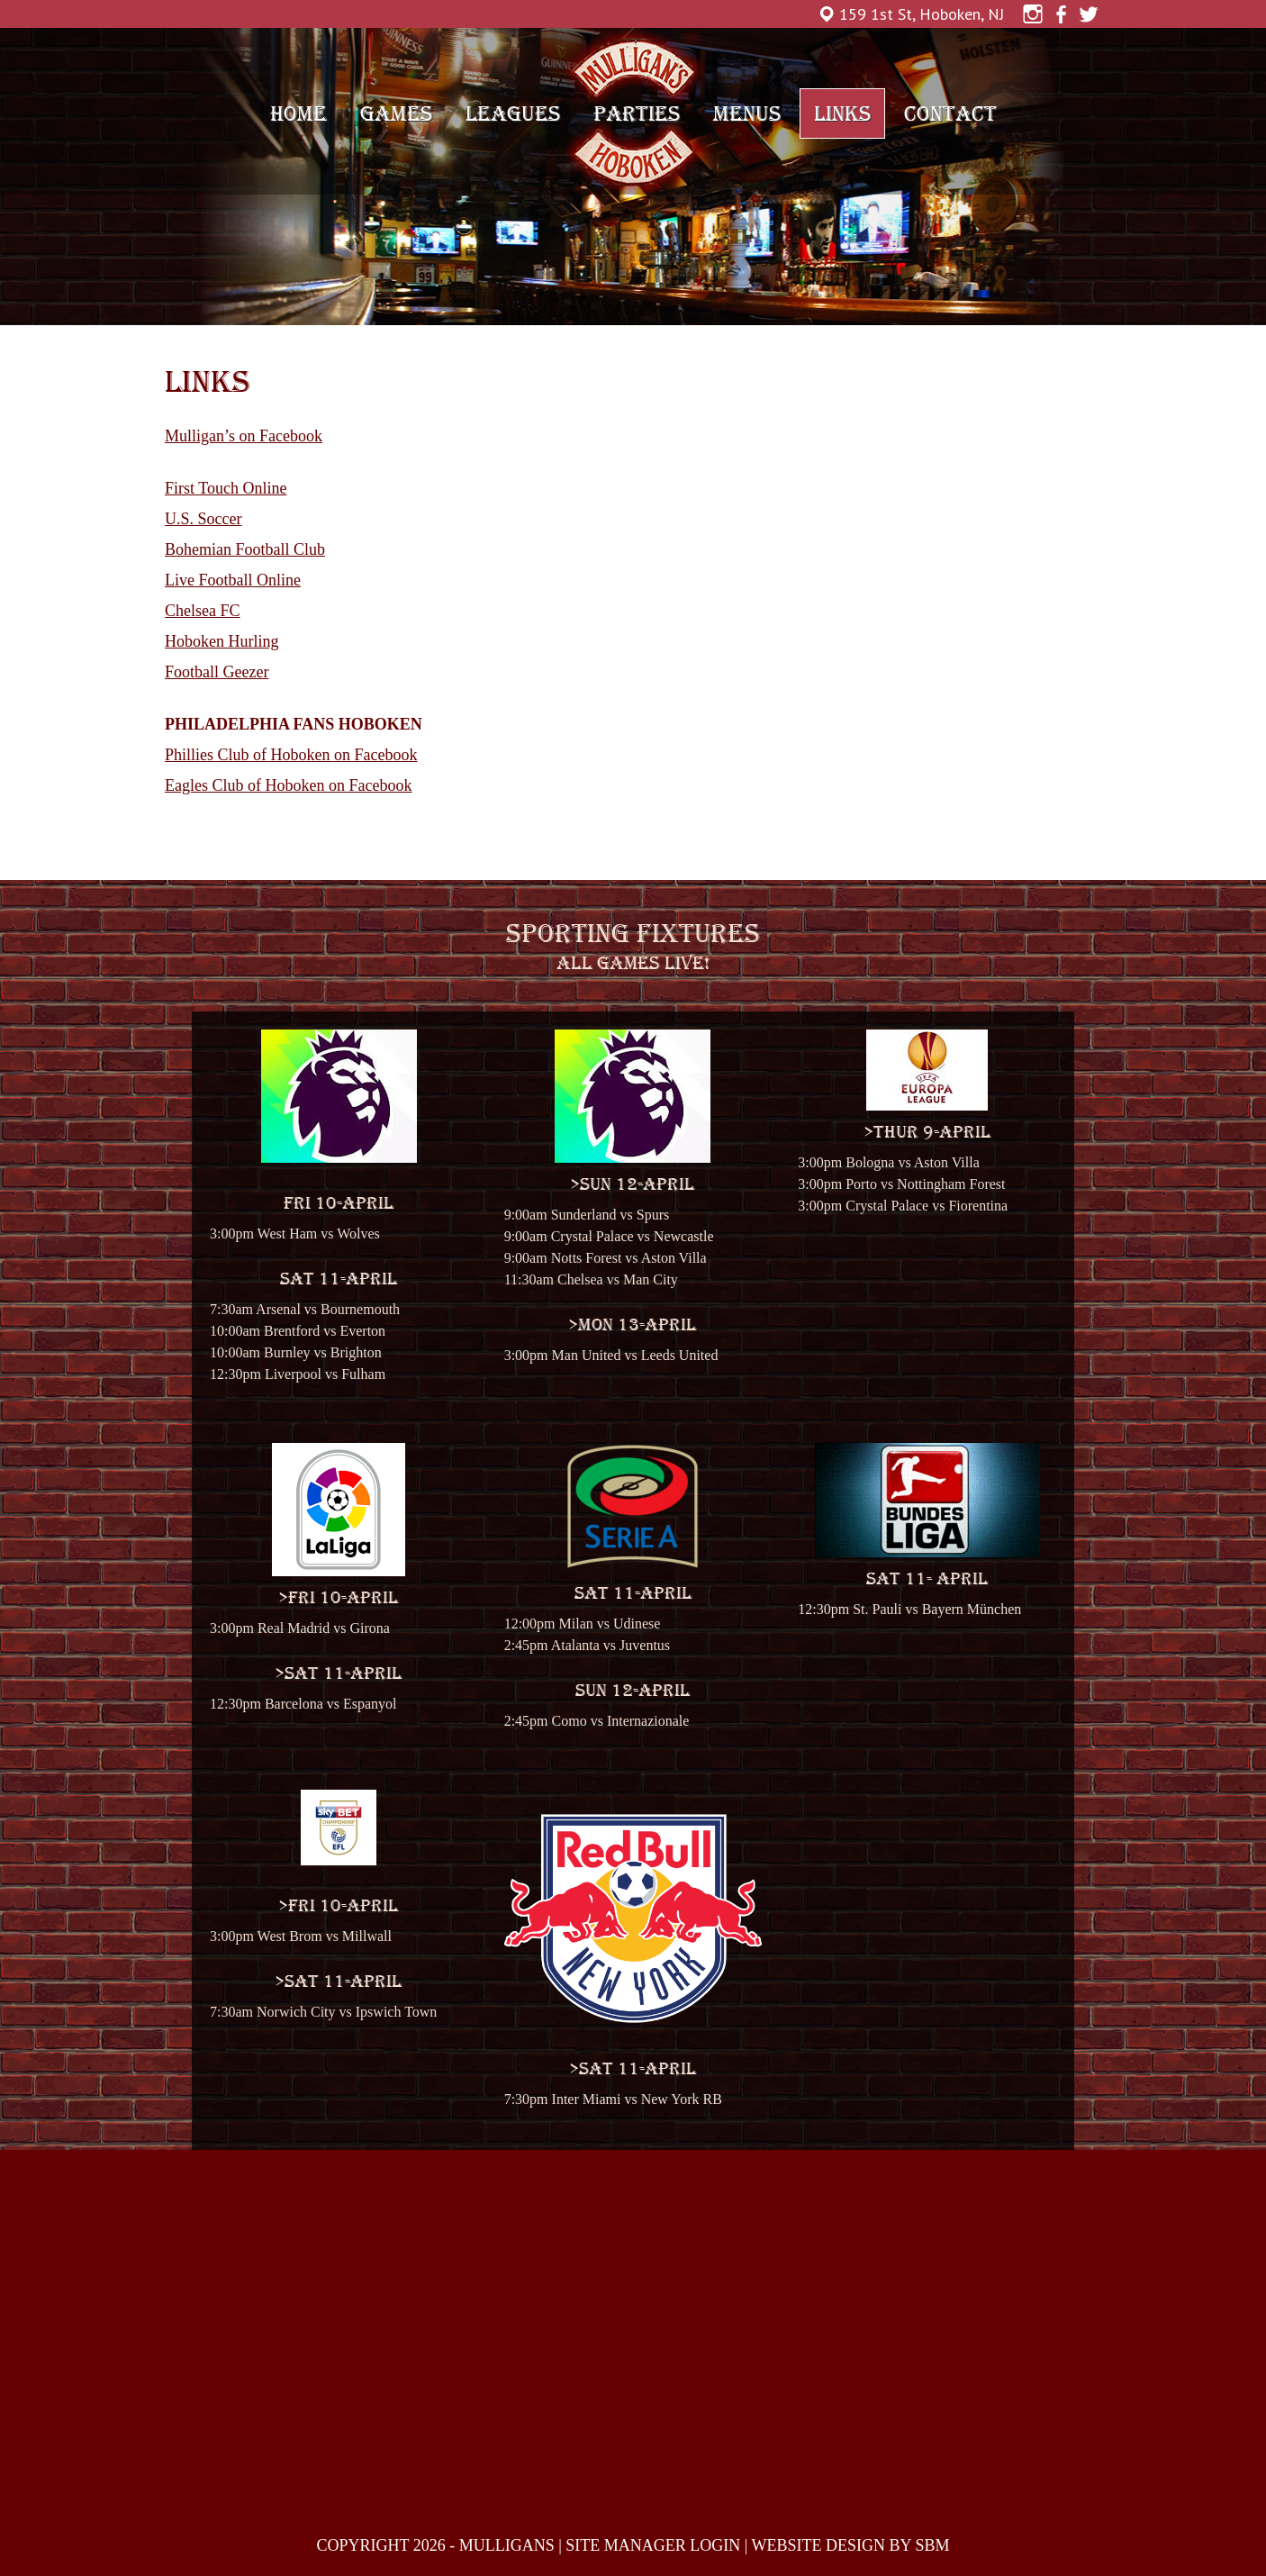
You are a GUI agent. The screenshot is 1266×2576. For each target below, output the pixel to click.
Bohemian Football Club (245, 549)
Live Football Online (233, 580)
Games (396, 113)
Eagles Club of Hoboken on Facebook (288, 785)
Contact (950, 113)
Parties (636, 113)
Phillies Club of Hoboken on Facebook (291, 755)
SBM (932, 2545)
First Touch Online (225, 488)
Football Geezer (216, 672)
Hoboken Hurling (221, 641)
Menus (747, 113)
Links (842, 113)
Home (298, 113)
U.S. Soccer (203, 519)
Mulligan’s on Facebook (243, 436)
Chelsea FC (202, 611)
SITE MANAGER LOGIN (652, 2545)
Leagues (513, 113)
